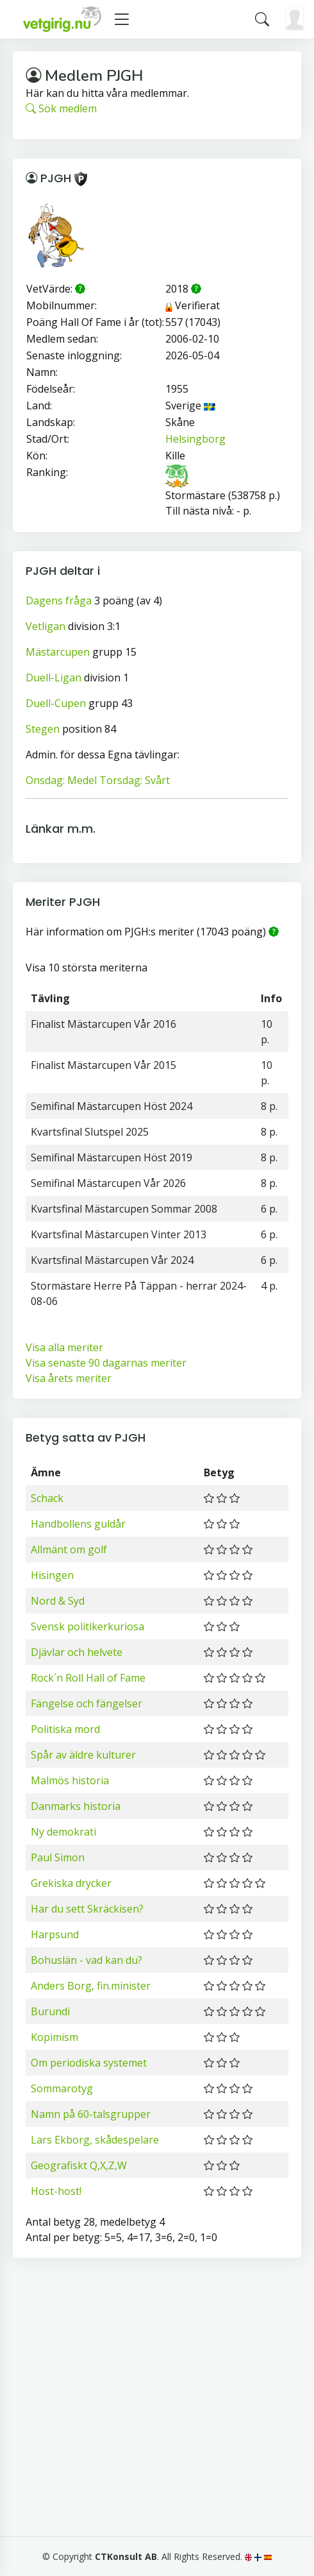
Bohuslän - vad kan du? (86, 1960)
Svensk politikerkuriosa (87, 1626)
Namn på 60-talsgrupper (91, 2114)
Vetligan (45, 626)
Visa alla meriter (64, 1347)
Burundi (50, 2011)
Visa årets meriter (69, 1378)
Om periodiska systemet (89, 2063)
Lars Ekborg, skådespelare (95, 2140)
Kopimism (54, 2037)
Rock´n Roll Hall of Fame (88, 1678)
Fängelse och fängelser (86, 1703)
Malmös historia (70, 1780)
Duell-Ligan (53, 677)
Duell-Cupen (56, 703)
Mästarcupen (58, 652)
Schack (47, 1498)
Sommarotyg (62, 2088)
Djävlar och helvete (76, 1652)
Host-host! (56, 2191)
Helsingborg (195, 439)
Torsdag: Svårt (134, 780)
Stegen (43, 729)
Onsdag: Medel (61, 780)
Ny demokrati (63, 1832)
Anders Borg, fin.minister (91, 1986)
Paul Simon (58, 1857)
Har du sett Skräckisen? (87, 1909)
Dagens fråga (59, 600)
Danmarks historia (75, 1806)
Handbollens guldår (78, 1524)
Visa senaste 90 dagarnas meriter (106, 1363)
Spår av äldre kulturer (83, 1755)
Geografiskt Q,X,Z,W (79, 2165)
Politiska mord (65, 1729)
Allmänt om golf (69, 1549)
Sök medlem (61, 108)
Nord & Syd (58, 1601)
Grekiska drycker (71, 1883)
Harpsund (55, 1934)
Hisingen (52, 1575)
